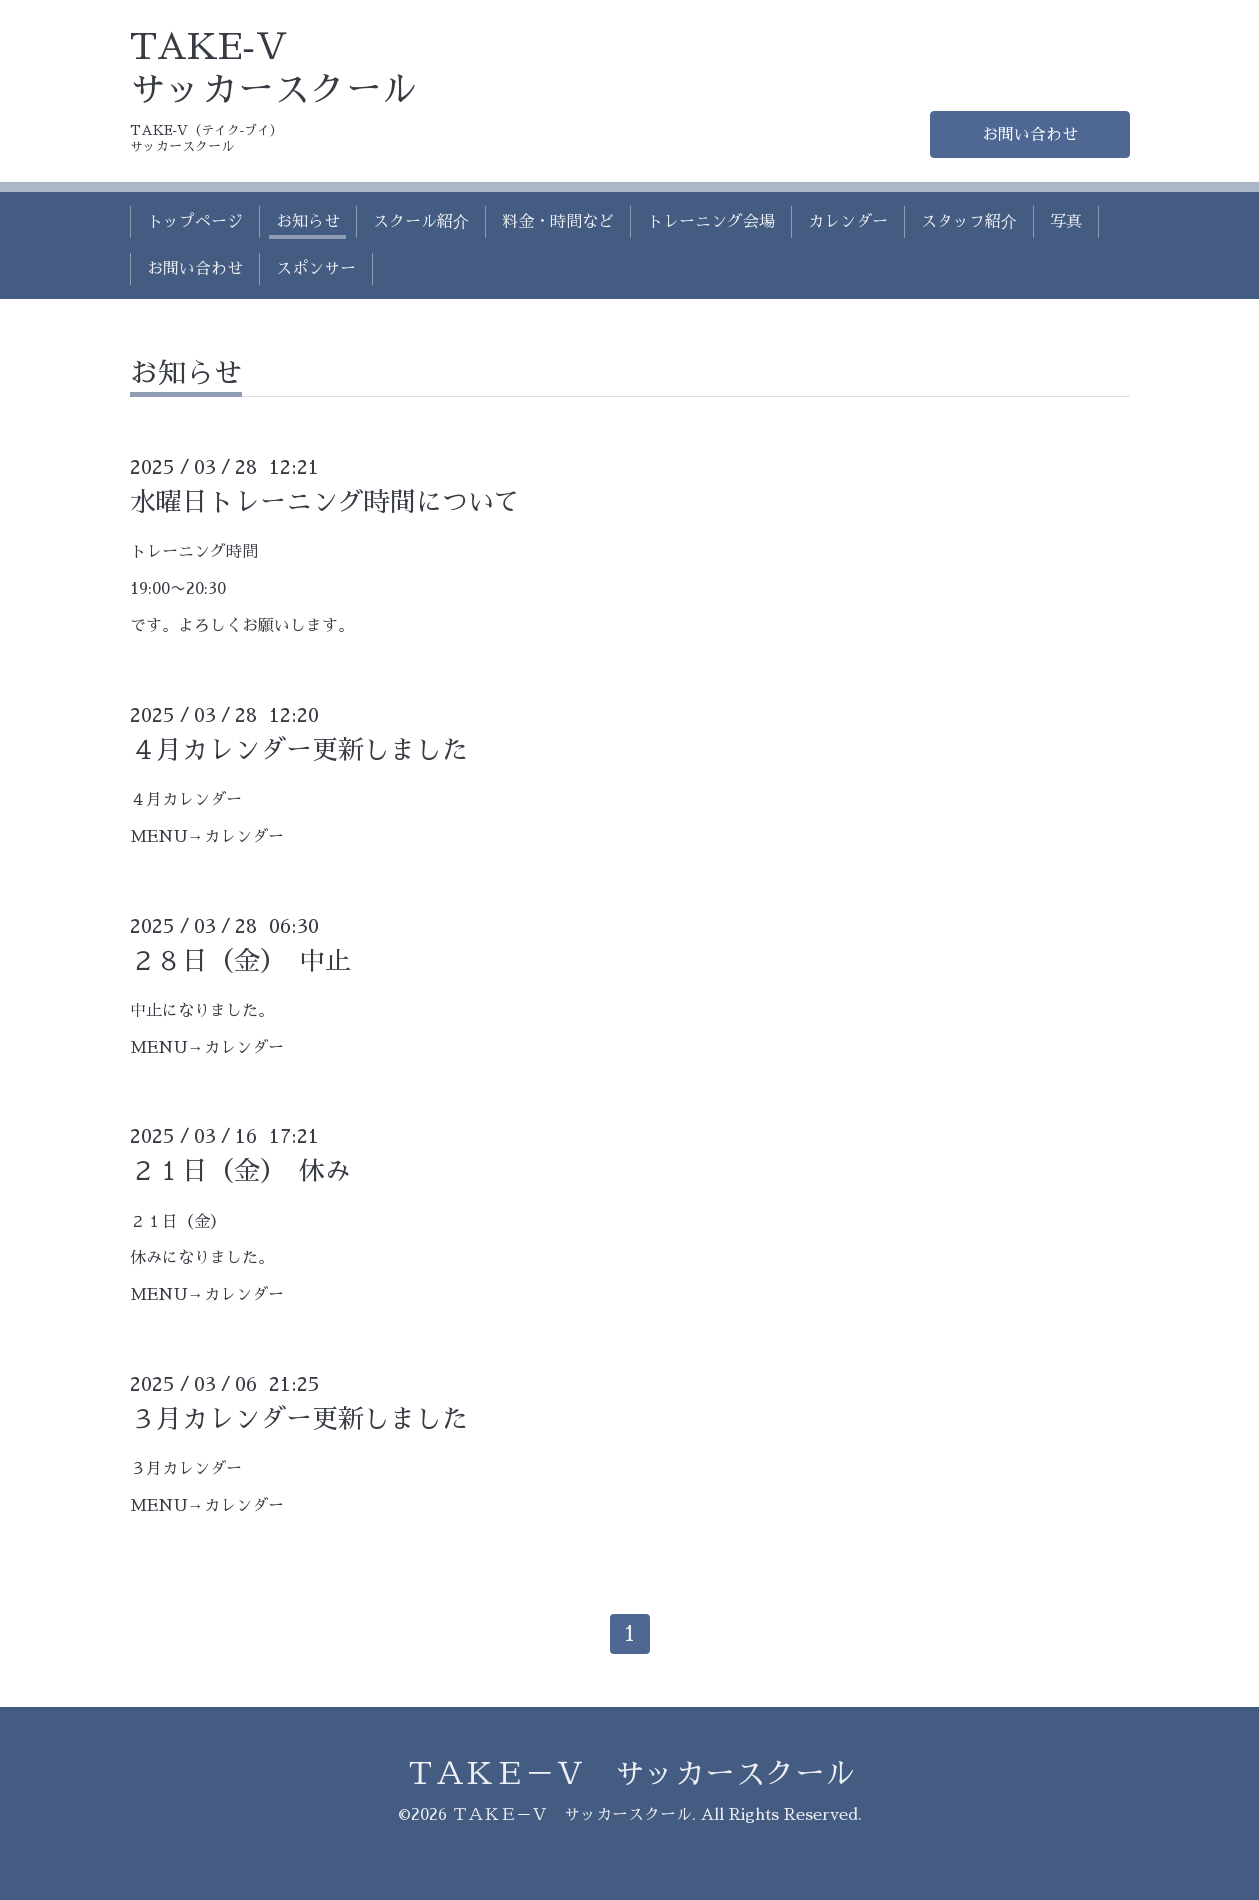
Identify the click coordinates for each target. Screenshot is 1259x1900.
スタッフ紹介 (969, 222)
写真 (1066, 222)
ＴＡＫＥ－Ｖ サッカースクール (630, 1774)
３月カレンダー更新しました (299, 1419)
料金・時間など (558, 222)
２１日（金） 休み (240, 1171)
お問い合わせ (1030, 135)
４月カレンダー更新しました (299, 750)
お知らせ (308, 222)
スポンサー (316, 269)
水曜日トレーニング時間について (325, 502)
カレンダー (848, 222)
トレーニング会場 (711, 222)
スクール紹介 (421, 222)
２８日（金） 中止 (240, 961)
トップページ (195, 222)
